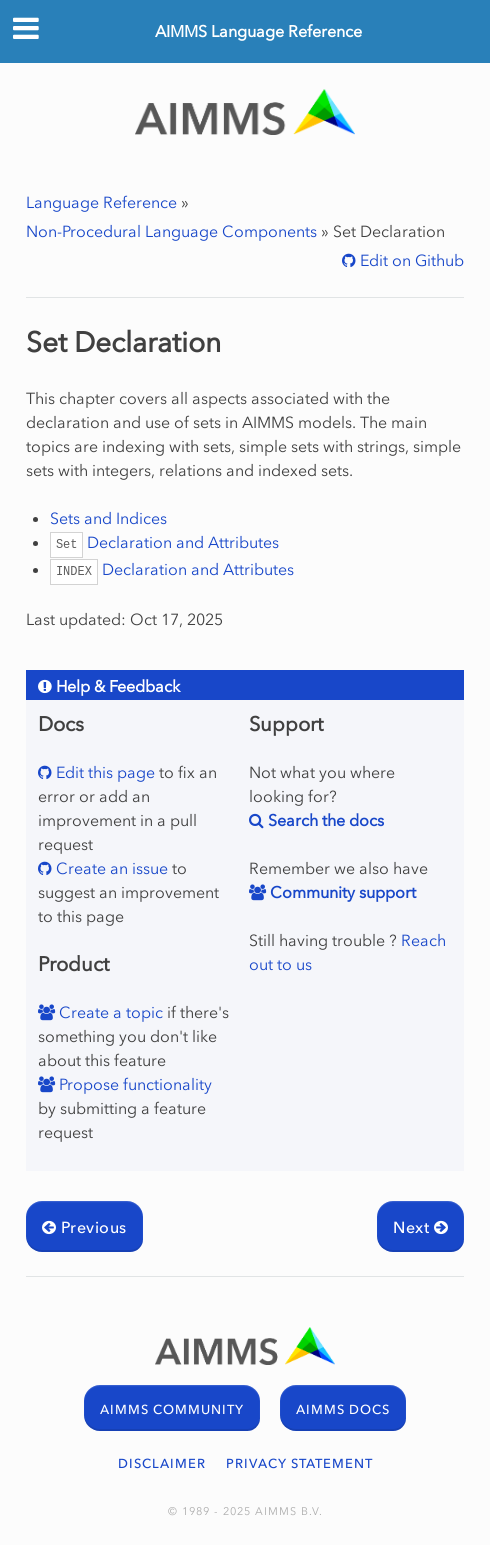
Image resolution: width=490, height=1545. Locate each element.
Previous (84, 1227)
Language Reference (101, 202)
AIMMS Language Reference (258, 31)
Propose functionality (133, 1084)
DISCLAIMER (162, 1463)
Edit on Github (410, 260)
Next (420, 1227)
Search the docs (324, 820)
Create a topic (109, 1012)
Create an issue (110, 868)
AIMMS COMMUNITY (172, 1409)
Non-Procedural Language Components (171, 231)
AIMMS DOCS (343, 1409)
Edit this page (103, 772)
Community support (341, 892)
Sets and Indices (108, 518)
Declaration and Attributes (165, 542)
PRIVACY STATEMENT (299, 1463)
